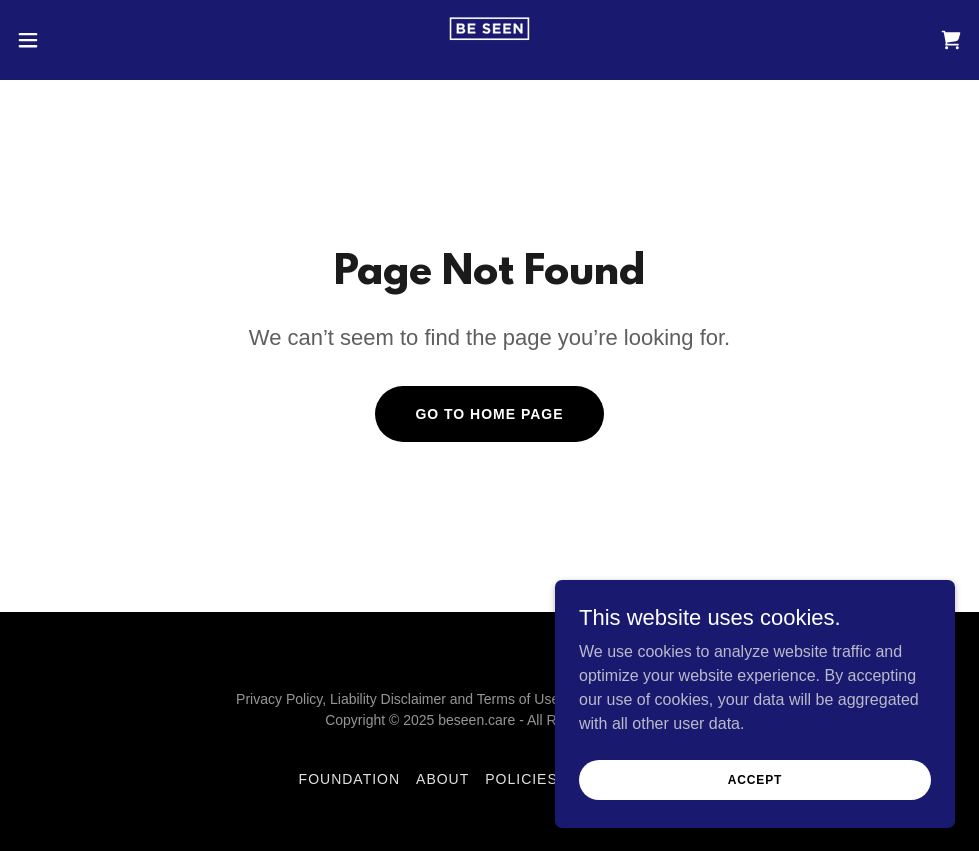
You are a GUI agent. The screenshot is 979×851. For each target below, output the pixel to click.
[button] (80, 40)
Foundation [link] (349, 779)
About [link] (442, 779)
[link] (489, 40)
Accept (755, 779)
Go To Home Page (489, 414)
